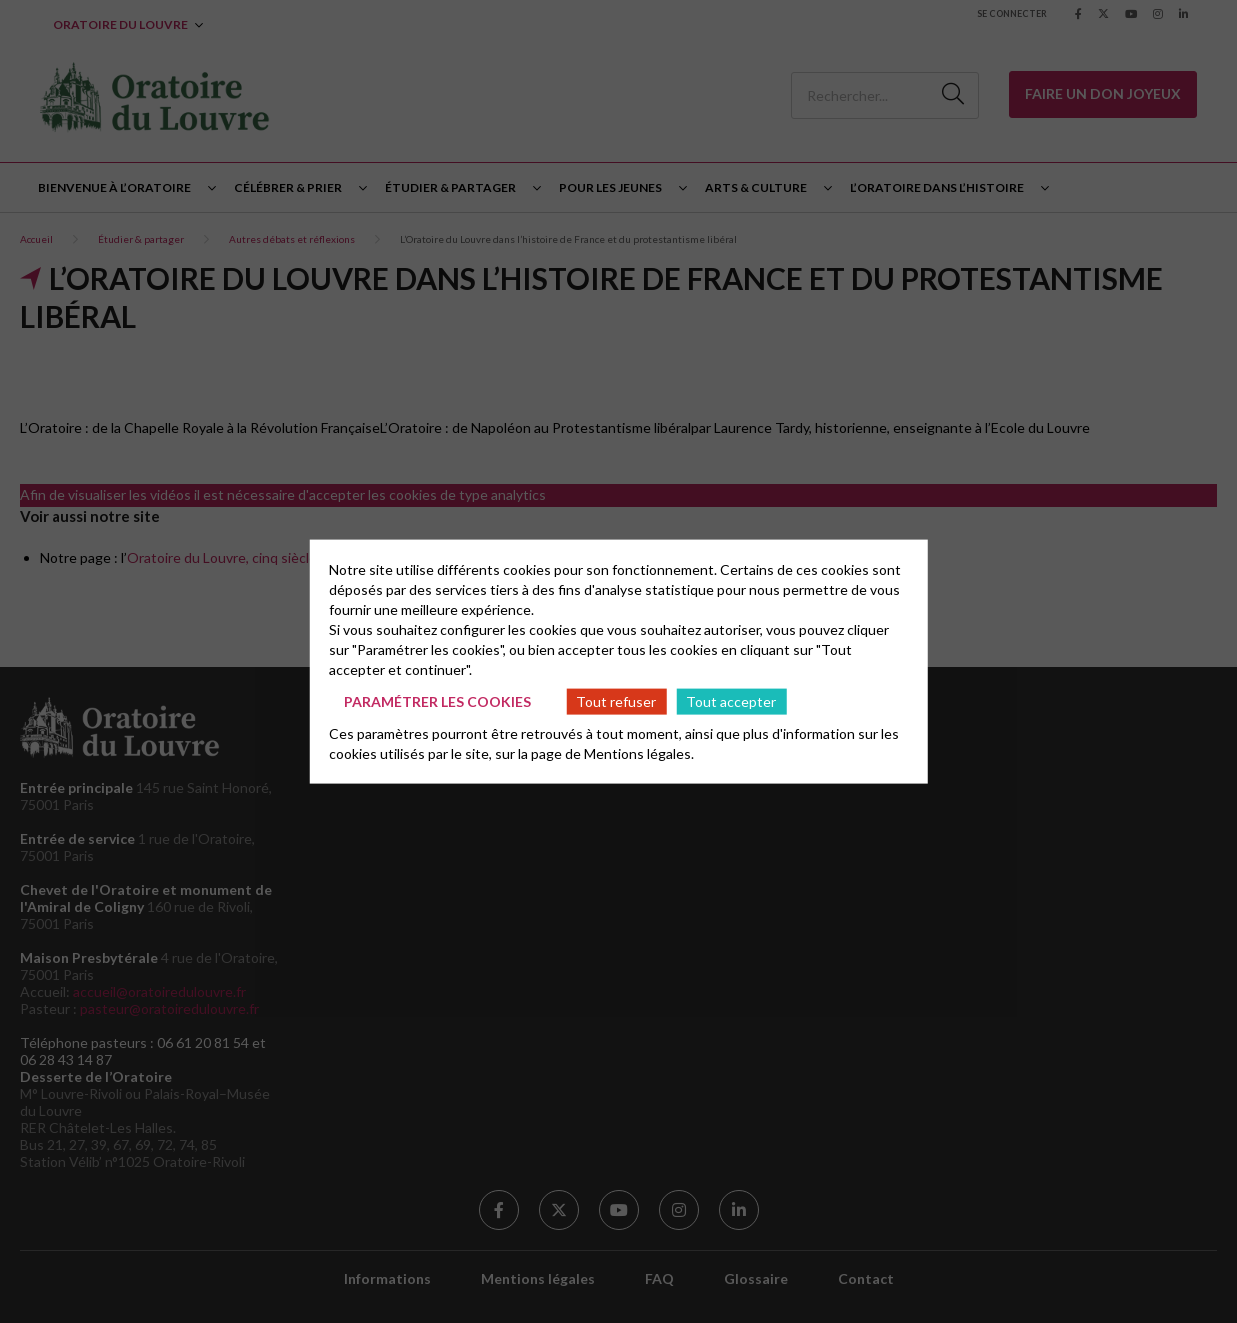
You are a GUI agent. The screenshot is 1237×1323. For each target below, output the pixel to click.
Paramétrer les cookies (437, 700)
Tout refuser (616, 700)
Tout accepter (731, 700)
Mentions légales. (639, 753)
